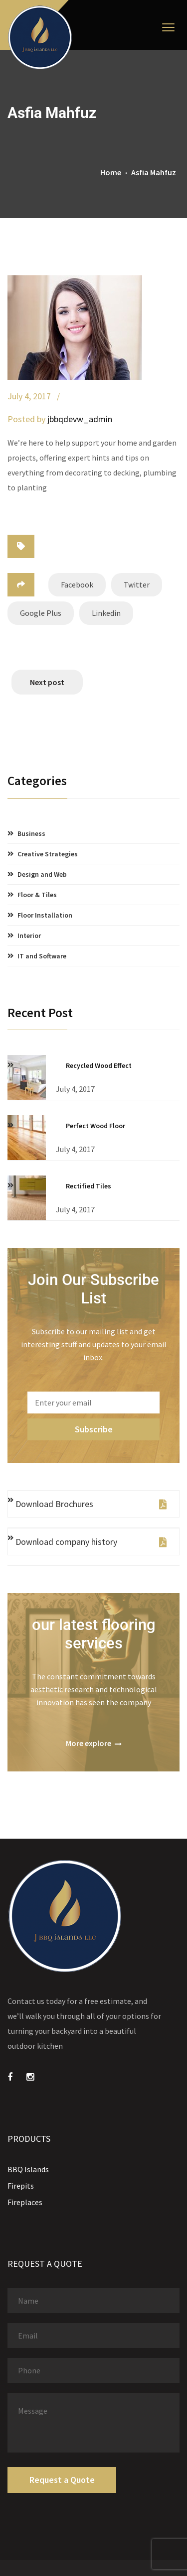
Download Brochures (91, 1504)
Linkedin (106, 613)
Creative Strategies (47, 853)
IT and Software (41, 955)
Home (110, 172)
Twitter (137, 584)
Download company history (91, 1541)
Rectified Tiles (88, 1185)
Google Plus (40, 613)
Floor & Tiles (37, 894)
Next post (47, 682)
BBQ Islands (28, 2169)
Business (31, 833)
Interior (29, 935)
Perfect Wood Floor (95, 1125)
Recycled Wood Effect (99, 1065)
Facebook (77, 584)
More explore (94, 1743)
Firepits (20, 2186)
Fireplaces (24, 2202)
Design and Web (42, 874)
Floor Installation (44, 915)
